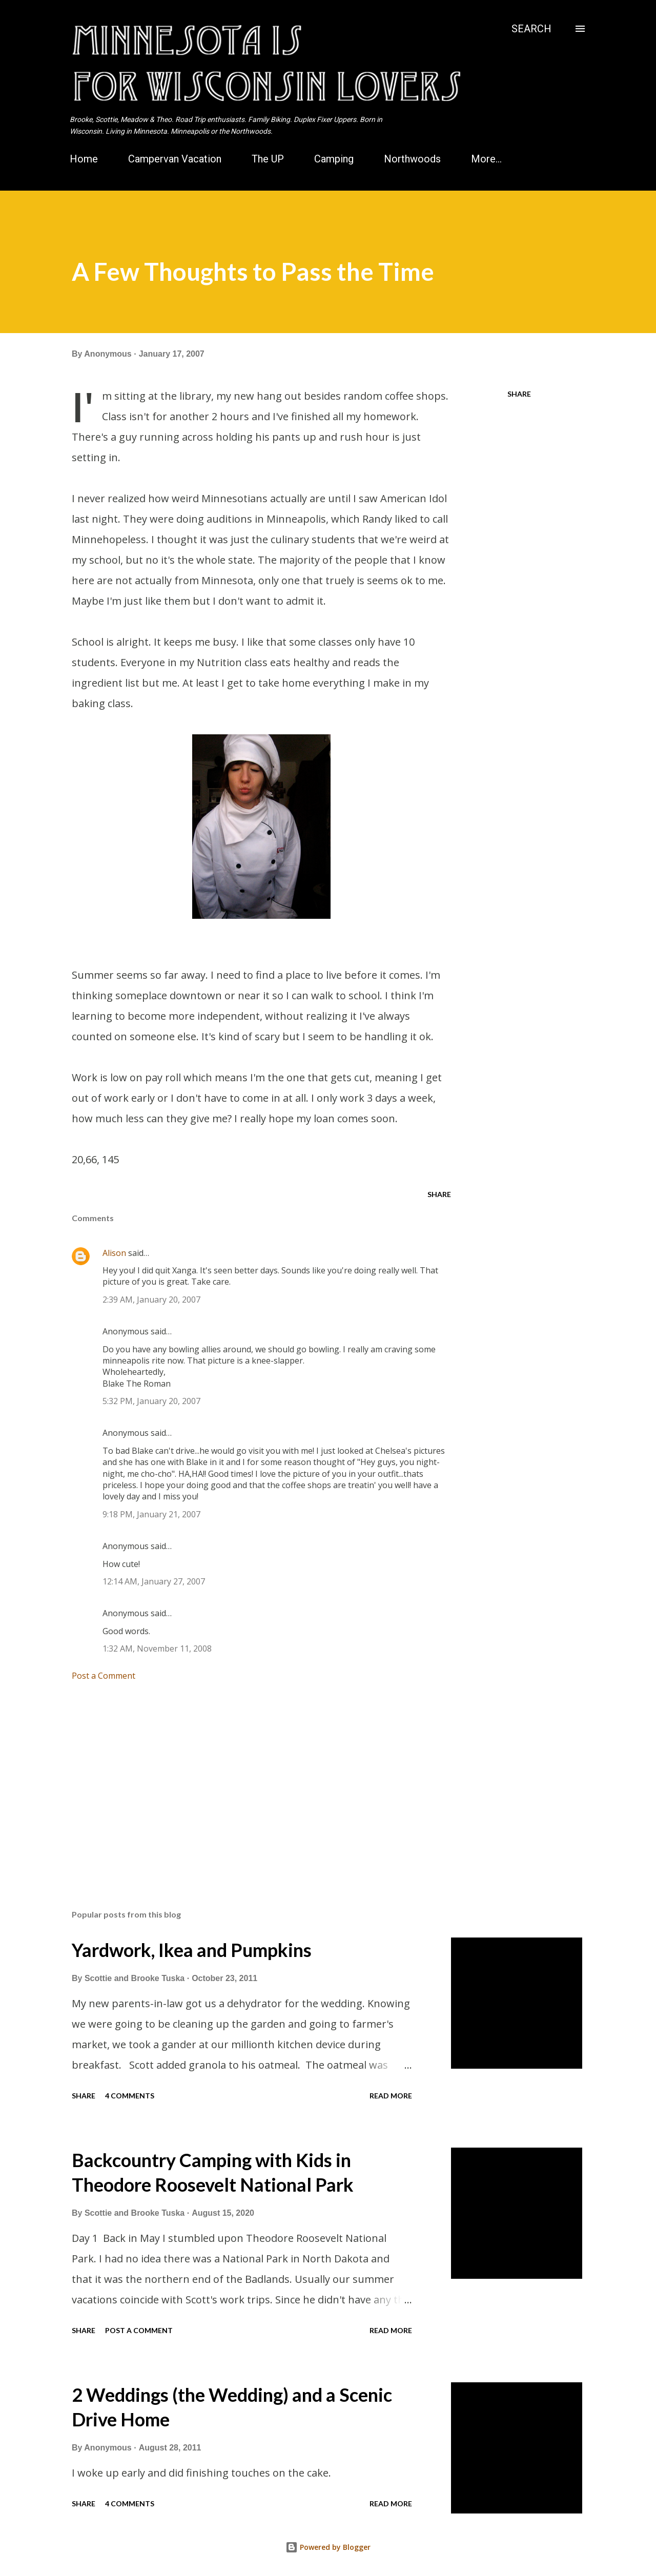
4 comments (129, 2095)
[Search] (531, 29)
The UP (268, 159)
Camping (334, 159)
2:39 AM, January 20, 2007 (151, 1299)
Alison (114, 1253)
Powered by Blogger (328, 2547)
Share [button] (519, 393)
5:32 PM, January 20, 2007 (151, 1401)
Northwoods (412, 159)
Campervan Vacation (174, 159)
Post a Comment (103, 1675)
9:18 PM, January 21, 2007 (151, 1514)
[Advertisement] (245, 1781)
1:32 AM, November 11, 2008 (157, 1648)
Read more (391, 2095)
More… (486, 159)
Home (84, 159)
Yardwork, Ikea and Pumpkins (192, 1950)
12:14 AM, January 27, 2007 (153, 1581)
